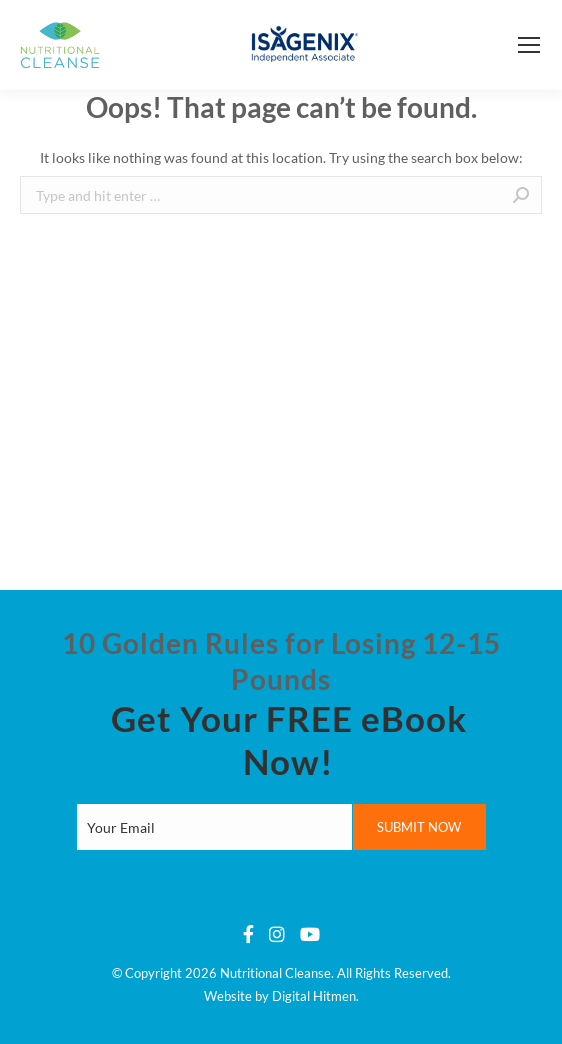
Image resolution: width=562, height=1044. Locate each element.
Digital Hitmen (314, 996)
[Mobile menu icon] (529, 45)
